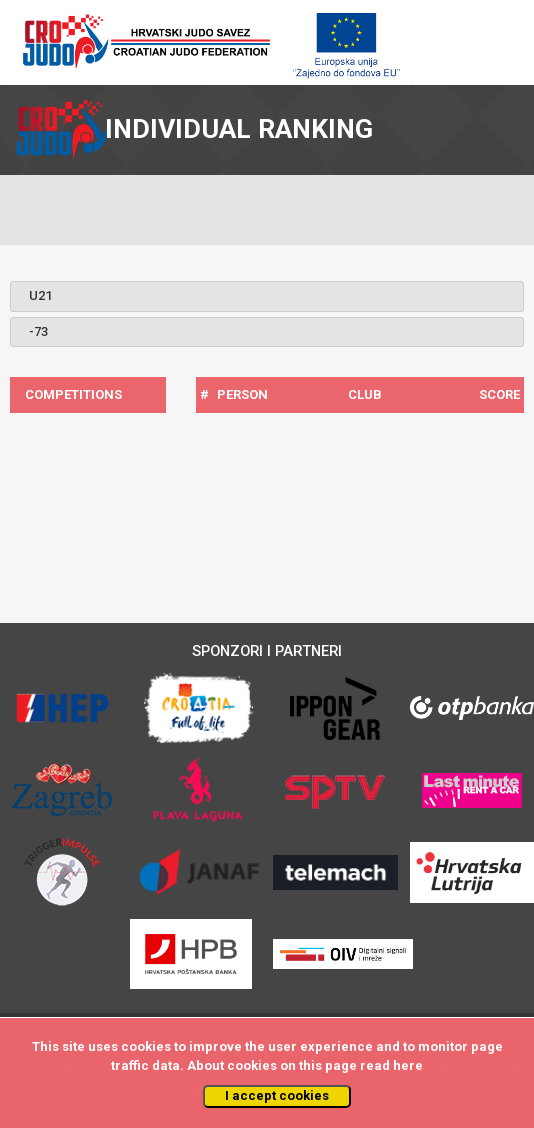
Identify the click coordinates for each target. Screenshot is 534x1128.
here (408, 1065)
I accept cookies (277, 1095)
